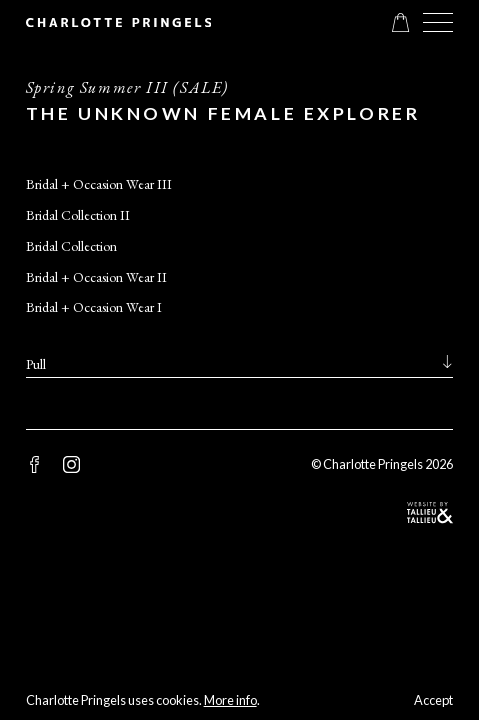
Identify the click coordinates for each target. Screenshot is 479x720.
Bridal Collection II (78, 215)
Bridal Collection (71, 246)
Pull (36, 364)
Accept (433, 700)
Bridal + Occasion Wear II (96, 277)
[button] (438, 22)
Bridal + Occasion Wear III (99, 184)
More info (230, 700)
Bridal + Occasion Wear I (94, 307)
